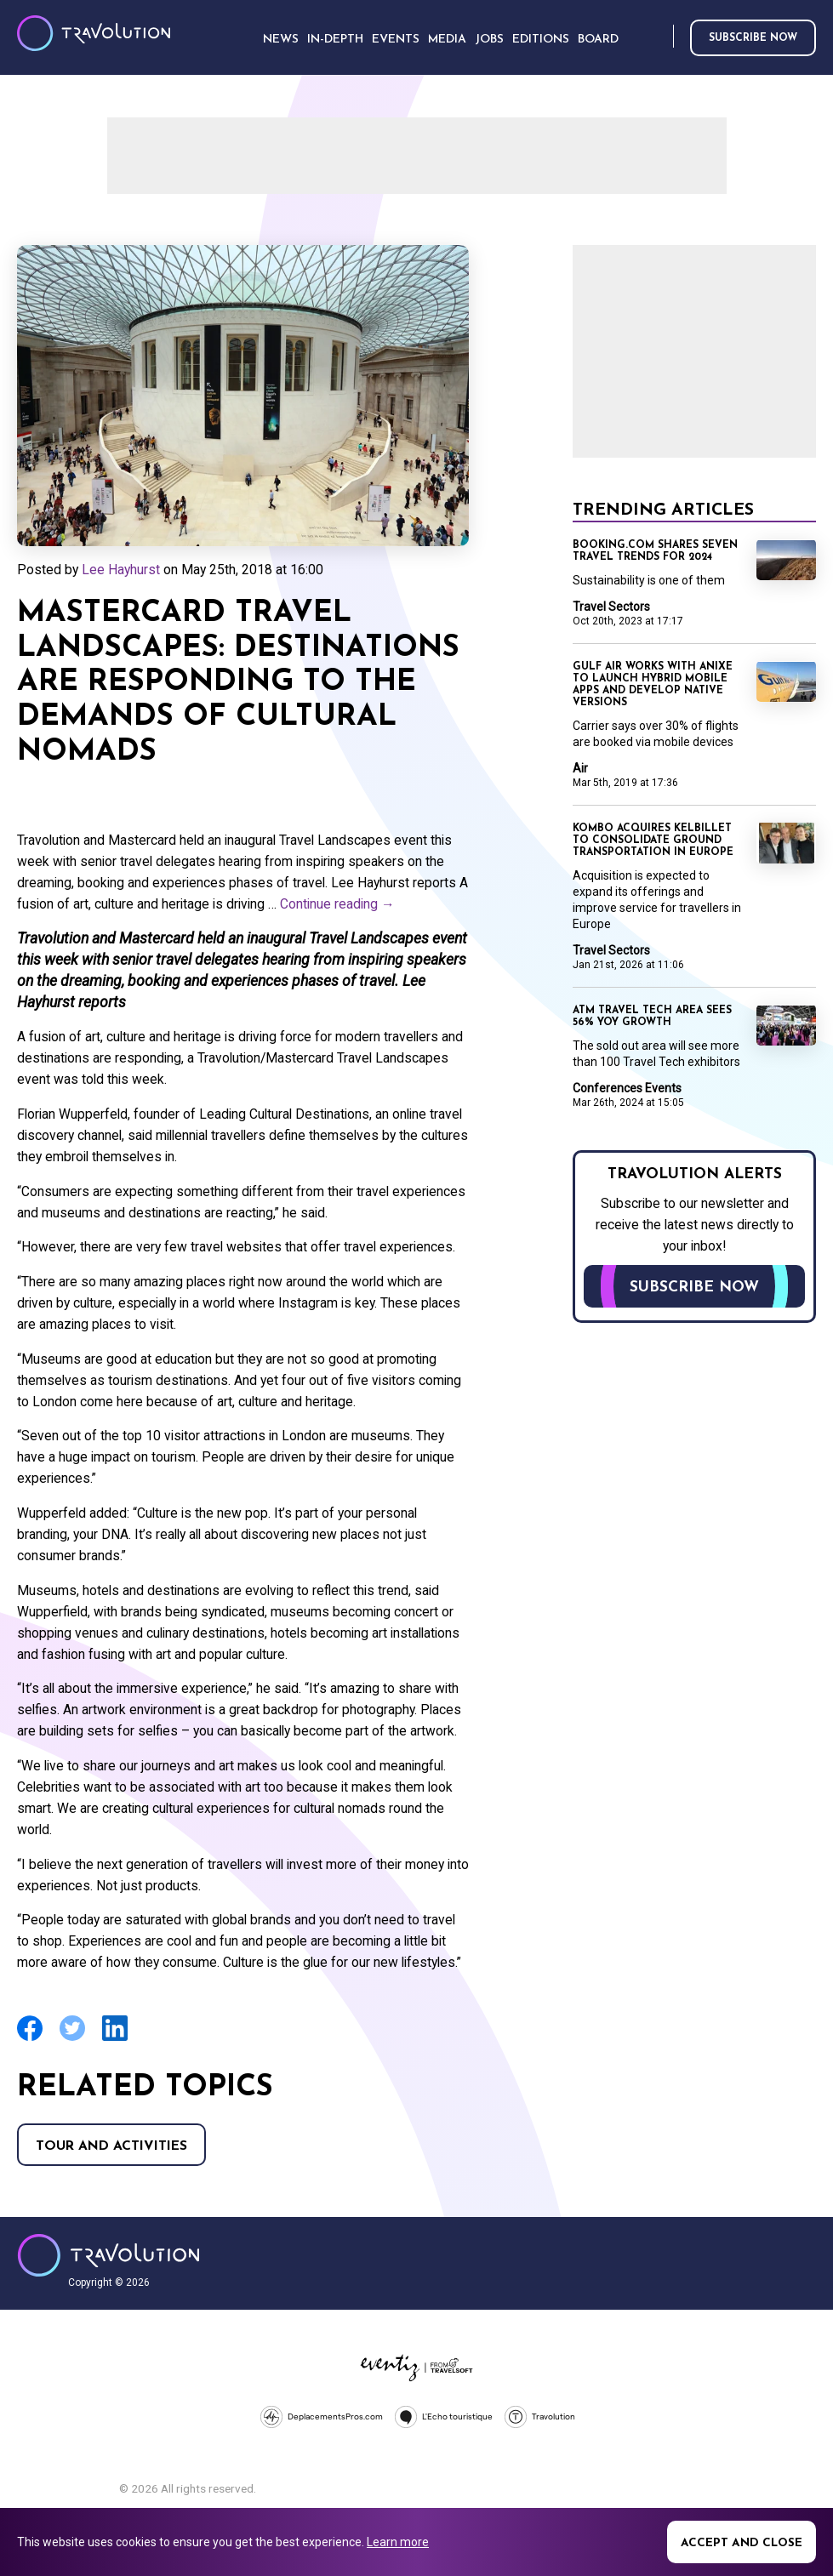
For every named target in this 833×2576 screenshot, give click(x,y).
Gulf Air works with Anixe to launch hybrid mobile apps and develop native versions (653, 685)
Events (395, 39)
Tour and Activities (111, 2146)
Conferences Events (627, 1088)
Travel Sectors (611, 606)
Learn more (398, 2542)
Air (580, 768)
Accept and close (741, 2543)
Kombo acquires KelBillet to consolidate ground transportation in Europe (653, 841)
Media (447, 39)
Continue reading (337, 904)
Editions (540, 39)
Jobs (489, 39)
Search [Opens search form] (657, 37)
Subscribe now (753, 38)
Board (598, 39)
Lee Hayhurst (121, 569)
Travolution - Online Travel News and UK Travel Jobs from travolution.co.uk (108, 2255)
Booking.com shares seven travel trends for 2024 (655, 551)
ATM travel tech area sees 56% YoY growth (652, 1017)
